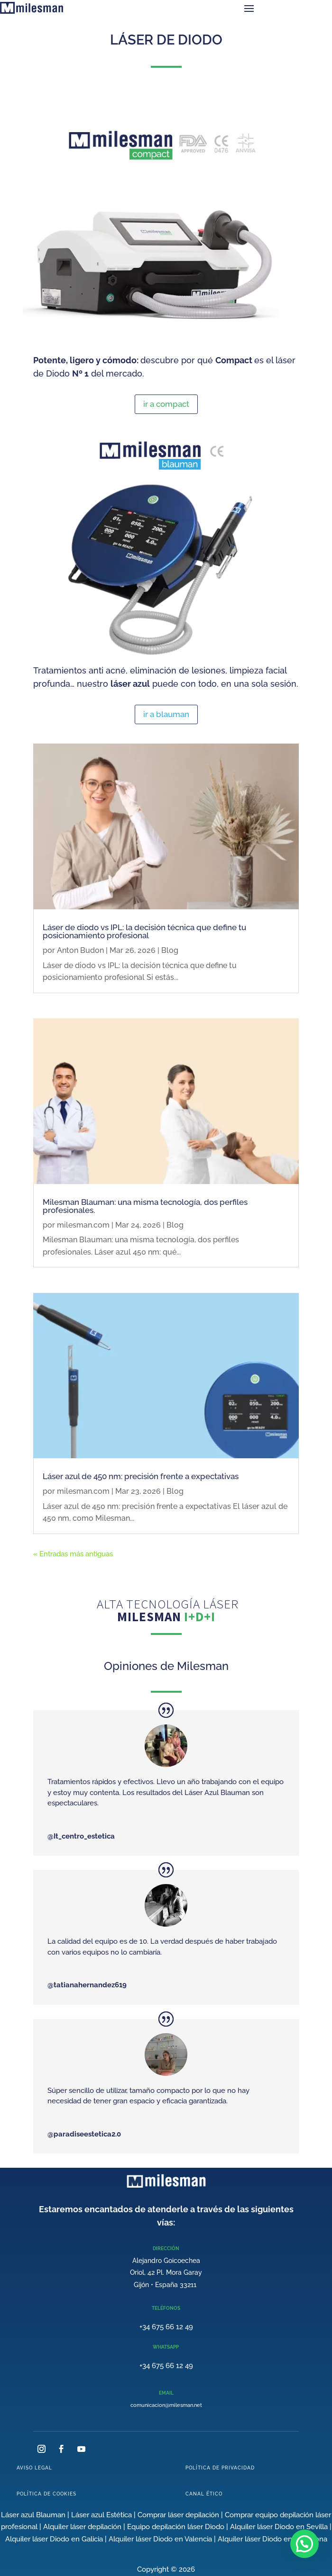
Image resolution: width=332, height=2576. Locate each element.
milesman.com (83, 1225)
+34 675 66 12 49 (166, 2327)
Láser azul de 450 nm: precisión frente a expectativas (141, 1476)
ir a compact (166, 404)
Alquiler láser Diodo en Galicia (54, 2539)
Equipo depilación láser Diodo (175, 2526)
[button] (304, 2544)
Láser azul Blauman (33, 2515)
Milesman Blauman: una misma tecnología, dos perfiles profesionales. (145, 1206)
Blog (169, 950)
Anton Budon (80, 950)
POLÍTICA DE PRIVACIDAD (220, 2467)
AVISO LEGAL (34, 2467)
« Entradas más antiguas (73, 1554)
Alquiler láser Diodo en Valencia (160, 2539)
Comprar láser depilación (178, 2515)
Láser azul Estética (101, 2515)
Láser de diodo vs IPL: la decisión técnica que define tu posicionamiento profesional (144, 931)
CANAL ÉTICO (203, 2493)
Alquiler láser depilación (82, 2526)
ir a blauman (166, 714)
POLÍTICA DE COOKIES (46, 2493)
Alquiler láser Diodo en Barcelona (272, 2539)
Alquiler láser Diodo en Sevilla (279, 2526)
